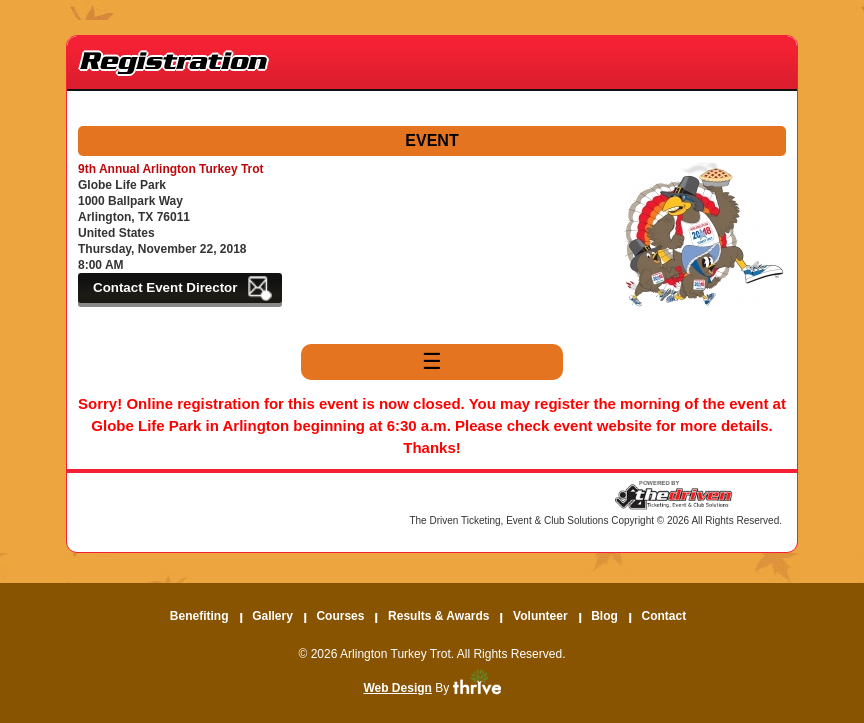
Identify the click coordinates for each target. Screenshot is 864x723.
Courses (340, 616)
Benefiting (199, 616)
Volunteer (540, 616)
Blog (604, 616)
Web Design (397, 688)
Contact (663, 616)
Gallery (272, 616)
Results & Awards (438, 616)
